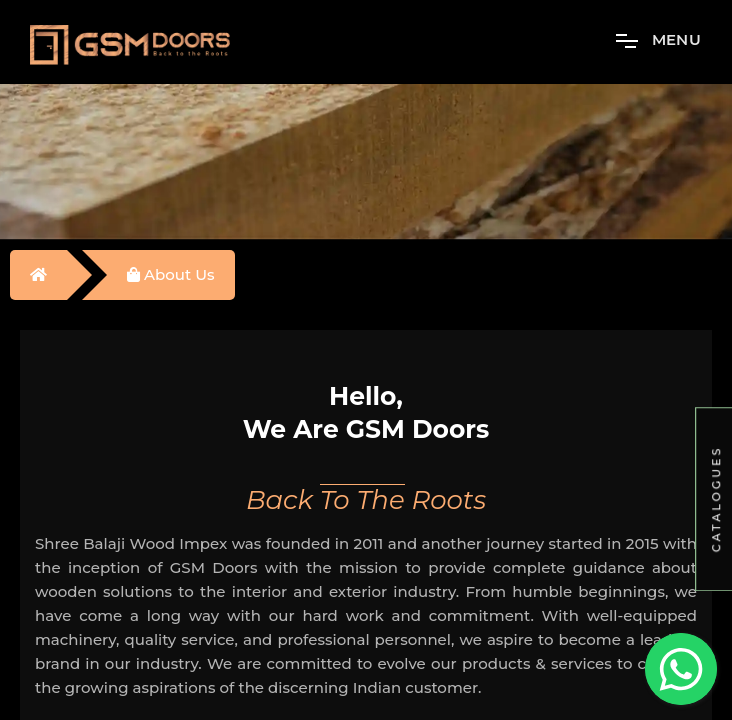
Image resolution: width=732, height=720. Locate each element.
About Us (171, 274)
